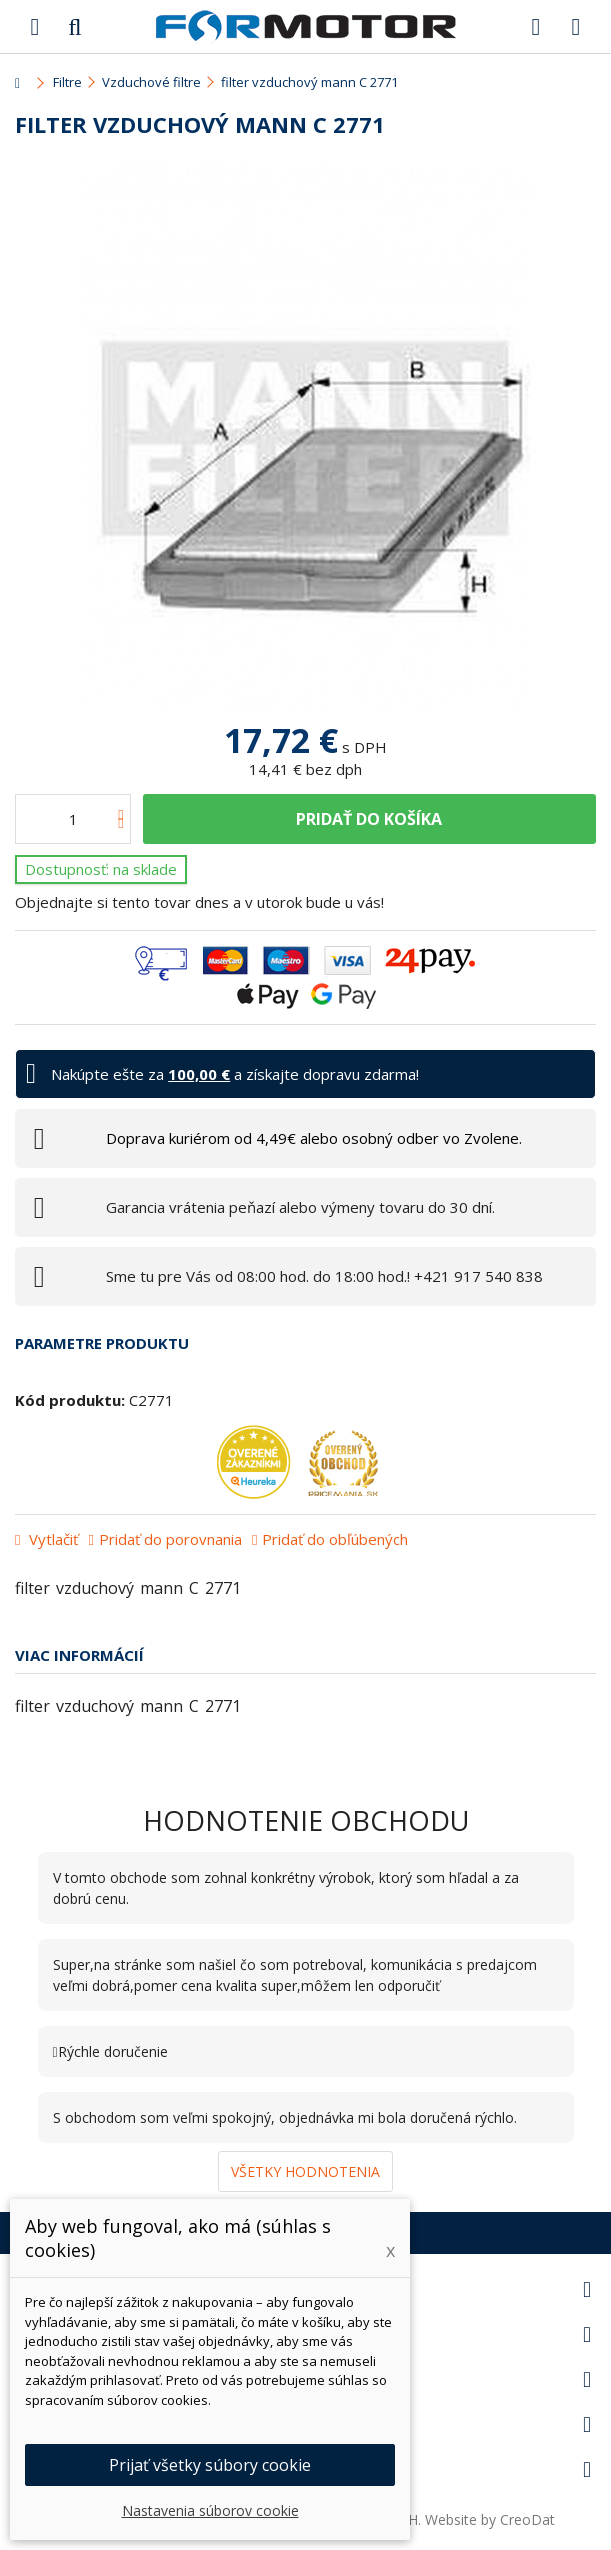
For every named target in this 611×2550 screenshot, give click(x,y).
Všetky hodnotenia (305, 2171)
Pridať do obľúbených (335, 1539)
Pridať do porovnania (170, 1539)
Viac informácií (79, 1655)
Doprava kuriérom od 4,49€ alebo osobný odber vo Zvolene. (314, 1138)
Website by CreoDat (490, 2519)
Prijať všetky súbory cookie (210, 2465)
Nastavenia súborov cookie (210, 2510)
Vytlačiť (51, 1539)
